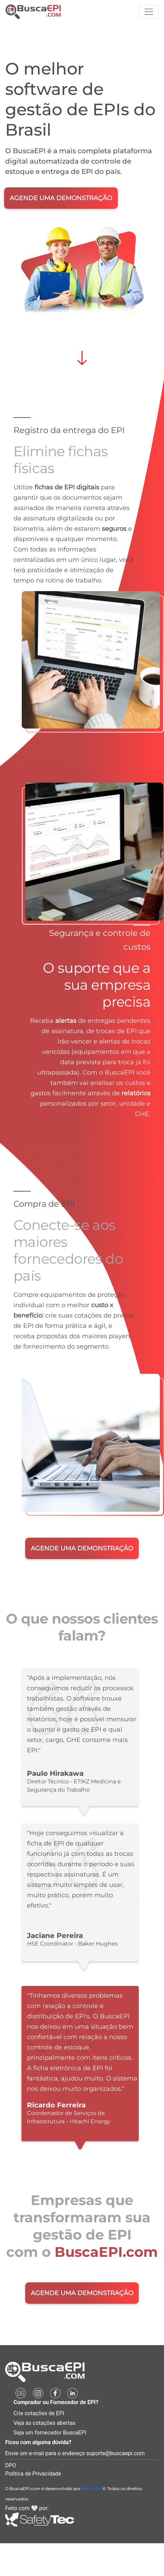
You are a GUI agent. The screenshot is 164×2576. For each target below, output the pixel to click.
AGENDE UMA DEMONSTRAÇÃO (61, 198)
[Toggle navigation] (148, 12)
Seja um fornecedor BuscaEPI (49, 2432)
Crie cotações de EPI (38, 2413)
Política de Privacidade (33, 2473)
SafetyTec (92, 2488)
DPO (10, 2465)
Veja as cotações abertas (44, 2423)
